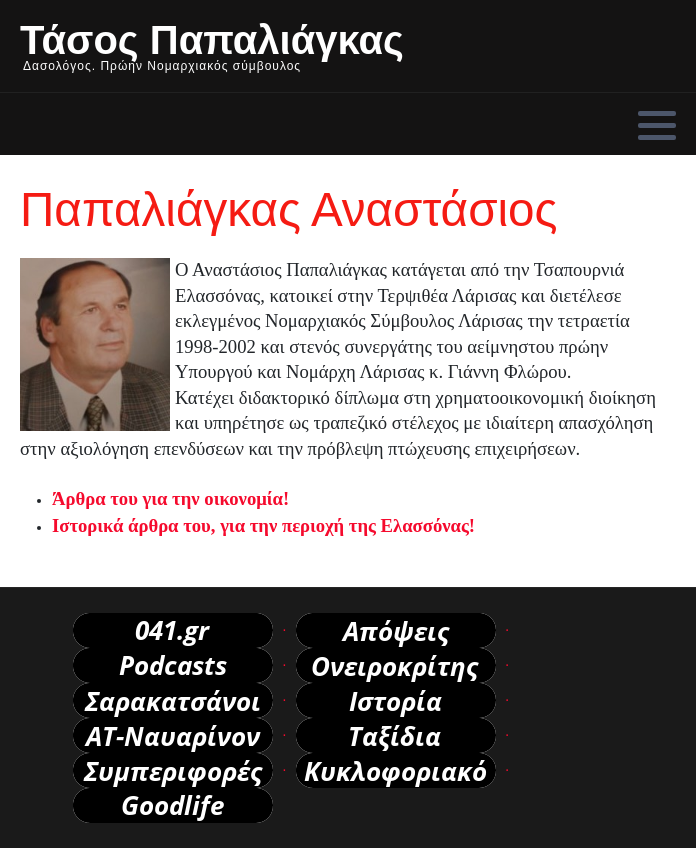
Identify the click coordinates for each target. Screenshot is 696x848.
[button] (657, 125)
